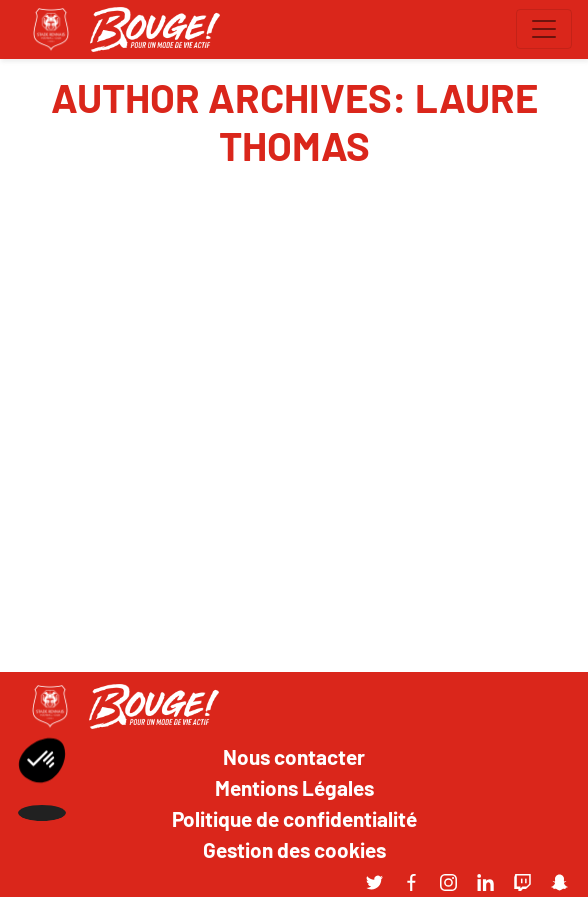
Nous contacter (294, 756)
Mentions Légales (294, 787)
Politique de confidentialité (294, 818)
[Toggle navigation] (544, 29)
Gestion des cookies (294, 849)
